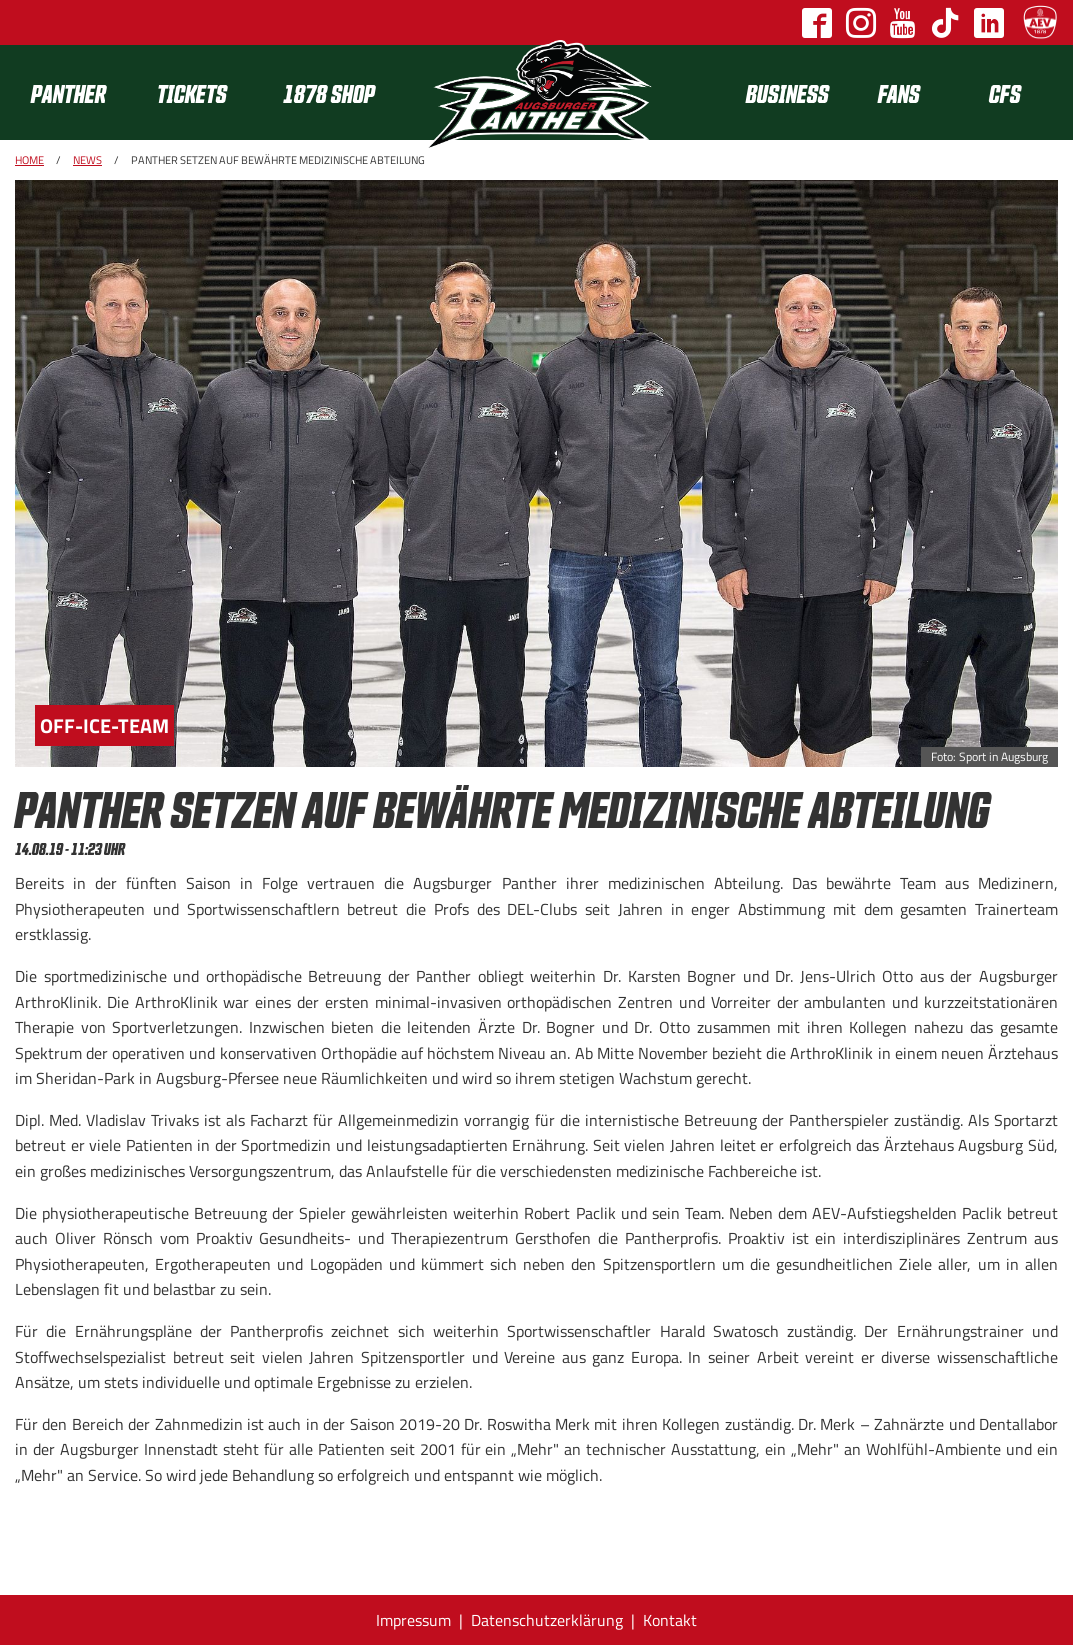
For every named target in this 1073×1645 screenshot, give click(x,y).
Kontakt (670, 1620)
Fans (899, 92)
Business (787, 92)
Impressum (413, 1620)
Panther (68, 92)
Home (29, 160)
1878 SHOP (329, 92)
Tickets (192, 92)
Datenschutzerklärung (547, 1620)
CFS (1005, 92)
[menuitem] (78, 92)
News (87, 160)
